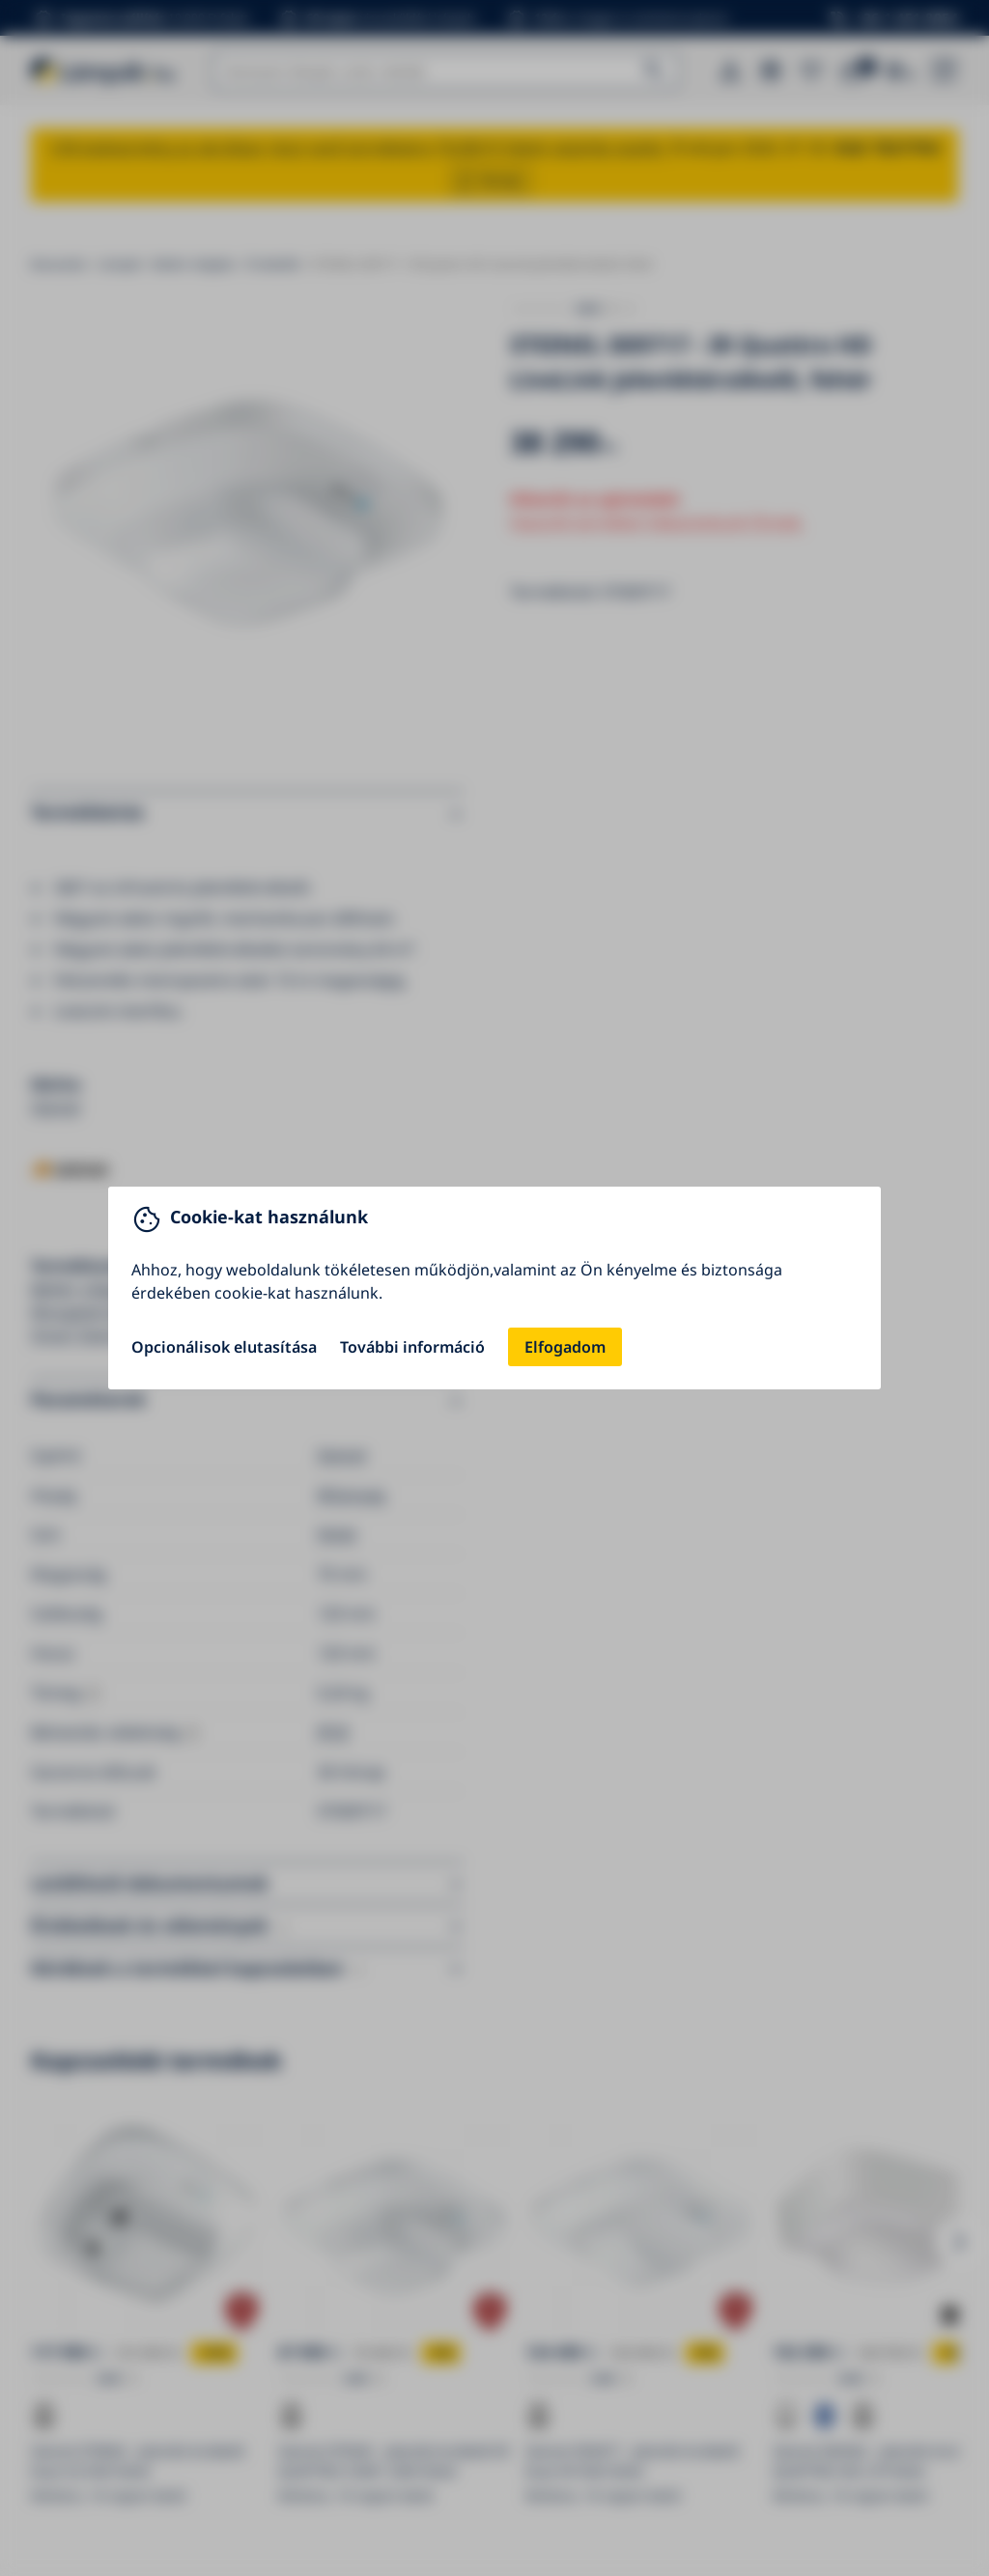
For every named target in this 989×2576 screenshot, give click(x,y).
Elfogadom (565, 1347)
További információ (412, 1347)
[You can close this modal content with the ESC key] (494, 1288)
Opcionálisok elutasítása (224, 1347)
